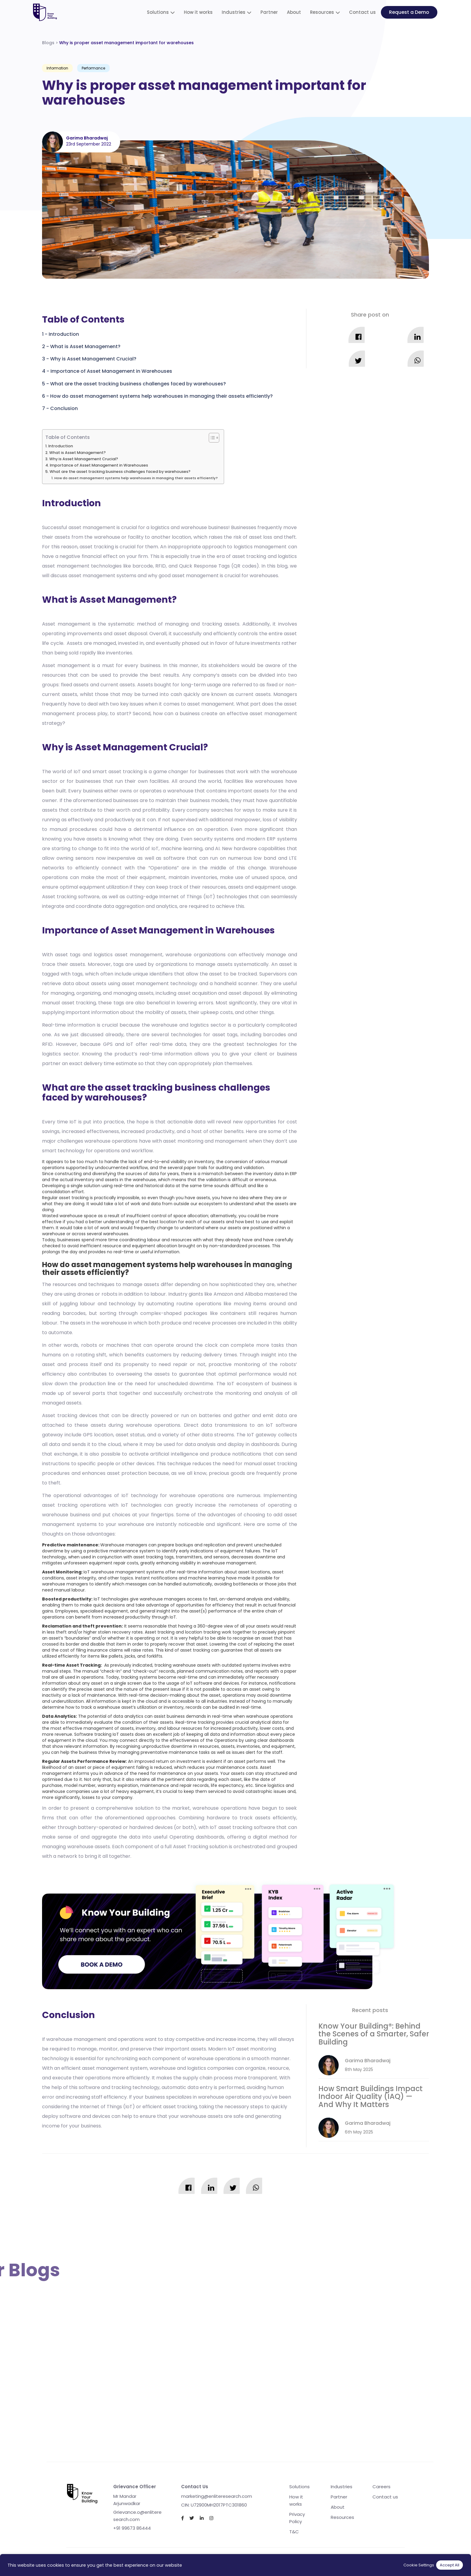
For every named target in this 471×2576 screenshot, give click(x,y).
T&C (294, 2532)
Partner (269, 12)
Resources (322, 12)
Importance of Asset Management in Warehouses (111, 371)
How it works (198, 12)
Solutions (158, 12)
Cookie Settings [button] (418, 2565)
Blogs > (118, 43)
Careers (381, 2486)
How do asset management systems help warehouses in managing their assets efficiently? (161, 396)
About (294, 12)
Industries (233, 12)
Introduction (64, 334)
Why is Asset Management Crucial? (93, 358)
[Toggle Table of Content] (211, 438)
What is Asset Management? (85, 346)
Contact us (362, 12)
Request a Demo (409, 12)
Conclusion (64, 408)
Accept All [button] (449, 2565)
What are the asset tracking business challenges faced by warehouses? (138, 383)
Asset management (66, 623)
